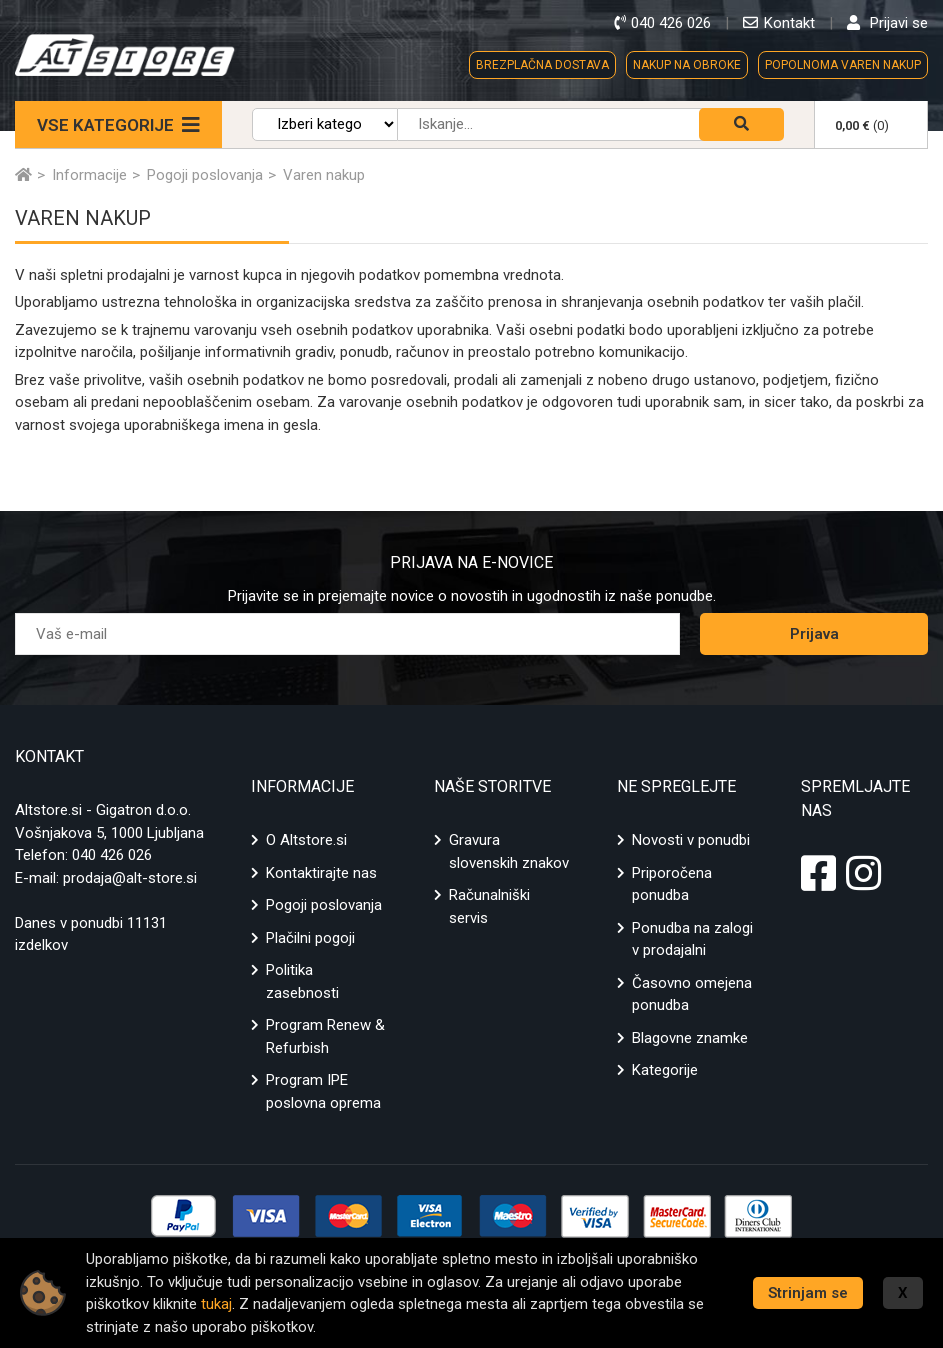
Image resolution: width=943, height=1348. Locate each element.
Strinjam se (808, 1293)
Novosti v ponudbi (691, 840)
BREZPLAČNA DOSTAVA (542, 65)
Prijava (814, 634)
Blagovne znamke (690, 1038)
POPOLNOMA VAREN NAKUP (843, 65)
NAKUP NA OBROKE (687, 65)
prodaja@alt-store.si (130, 878)
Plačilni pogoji (310, 938)
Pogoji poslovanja (324, 905)
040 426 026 (112, 855)
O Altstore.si (306, 840)
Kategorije (665, 1070)
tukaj (216, 1304)
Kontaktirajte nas (321, 873)
